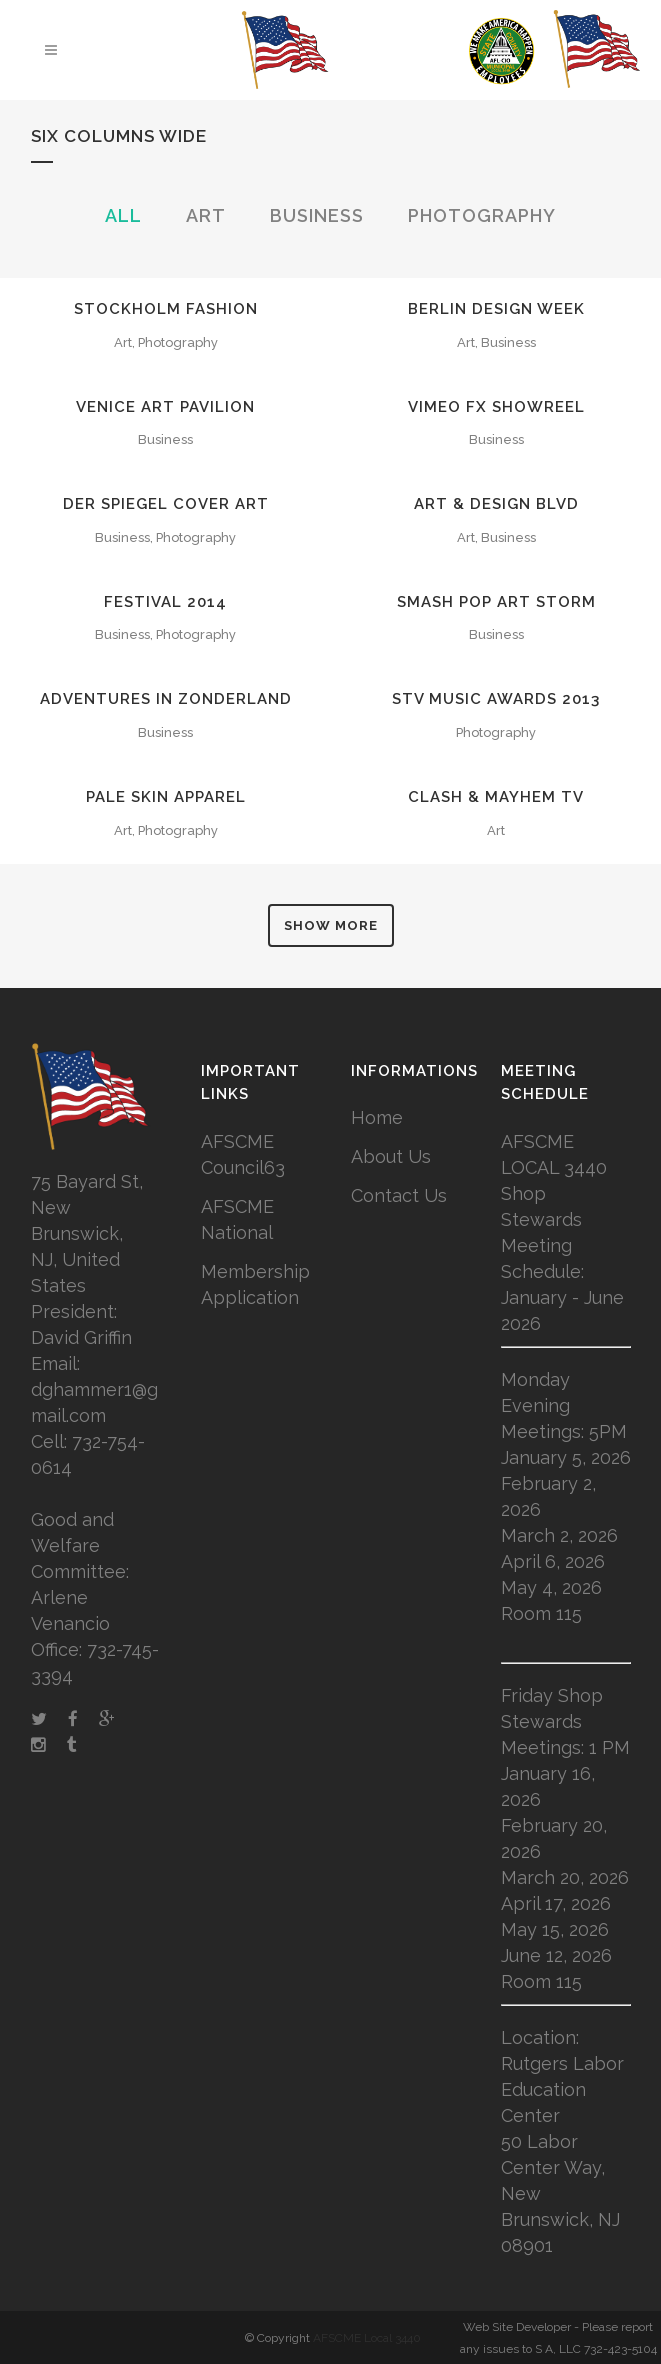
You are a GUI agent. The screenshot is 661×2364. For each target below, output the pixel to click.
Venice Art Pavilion (165, 407)
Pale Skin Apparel (166, 797)
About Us (391, 1156)
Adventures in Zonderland (166, 699)
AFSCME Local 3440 (367, 2338)
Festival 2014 (165, 602)
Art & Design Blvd (496, 504)
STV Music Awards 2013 (496, 699)
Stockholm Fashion (166, 309)
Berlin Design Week (496, 309)
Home (377, 1117)
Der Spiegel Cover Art (166, 504)
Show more (331, 925)
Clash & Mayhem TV (496, 797)
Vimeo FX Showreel (496, 407)
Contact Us (399, 1195)
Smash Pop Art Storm (496, 602)
